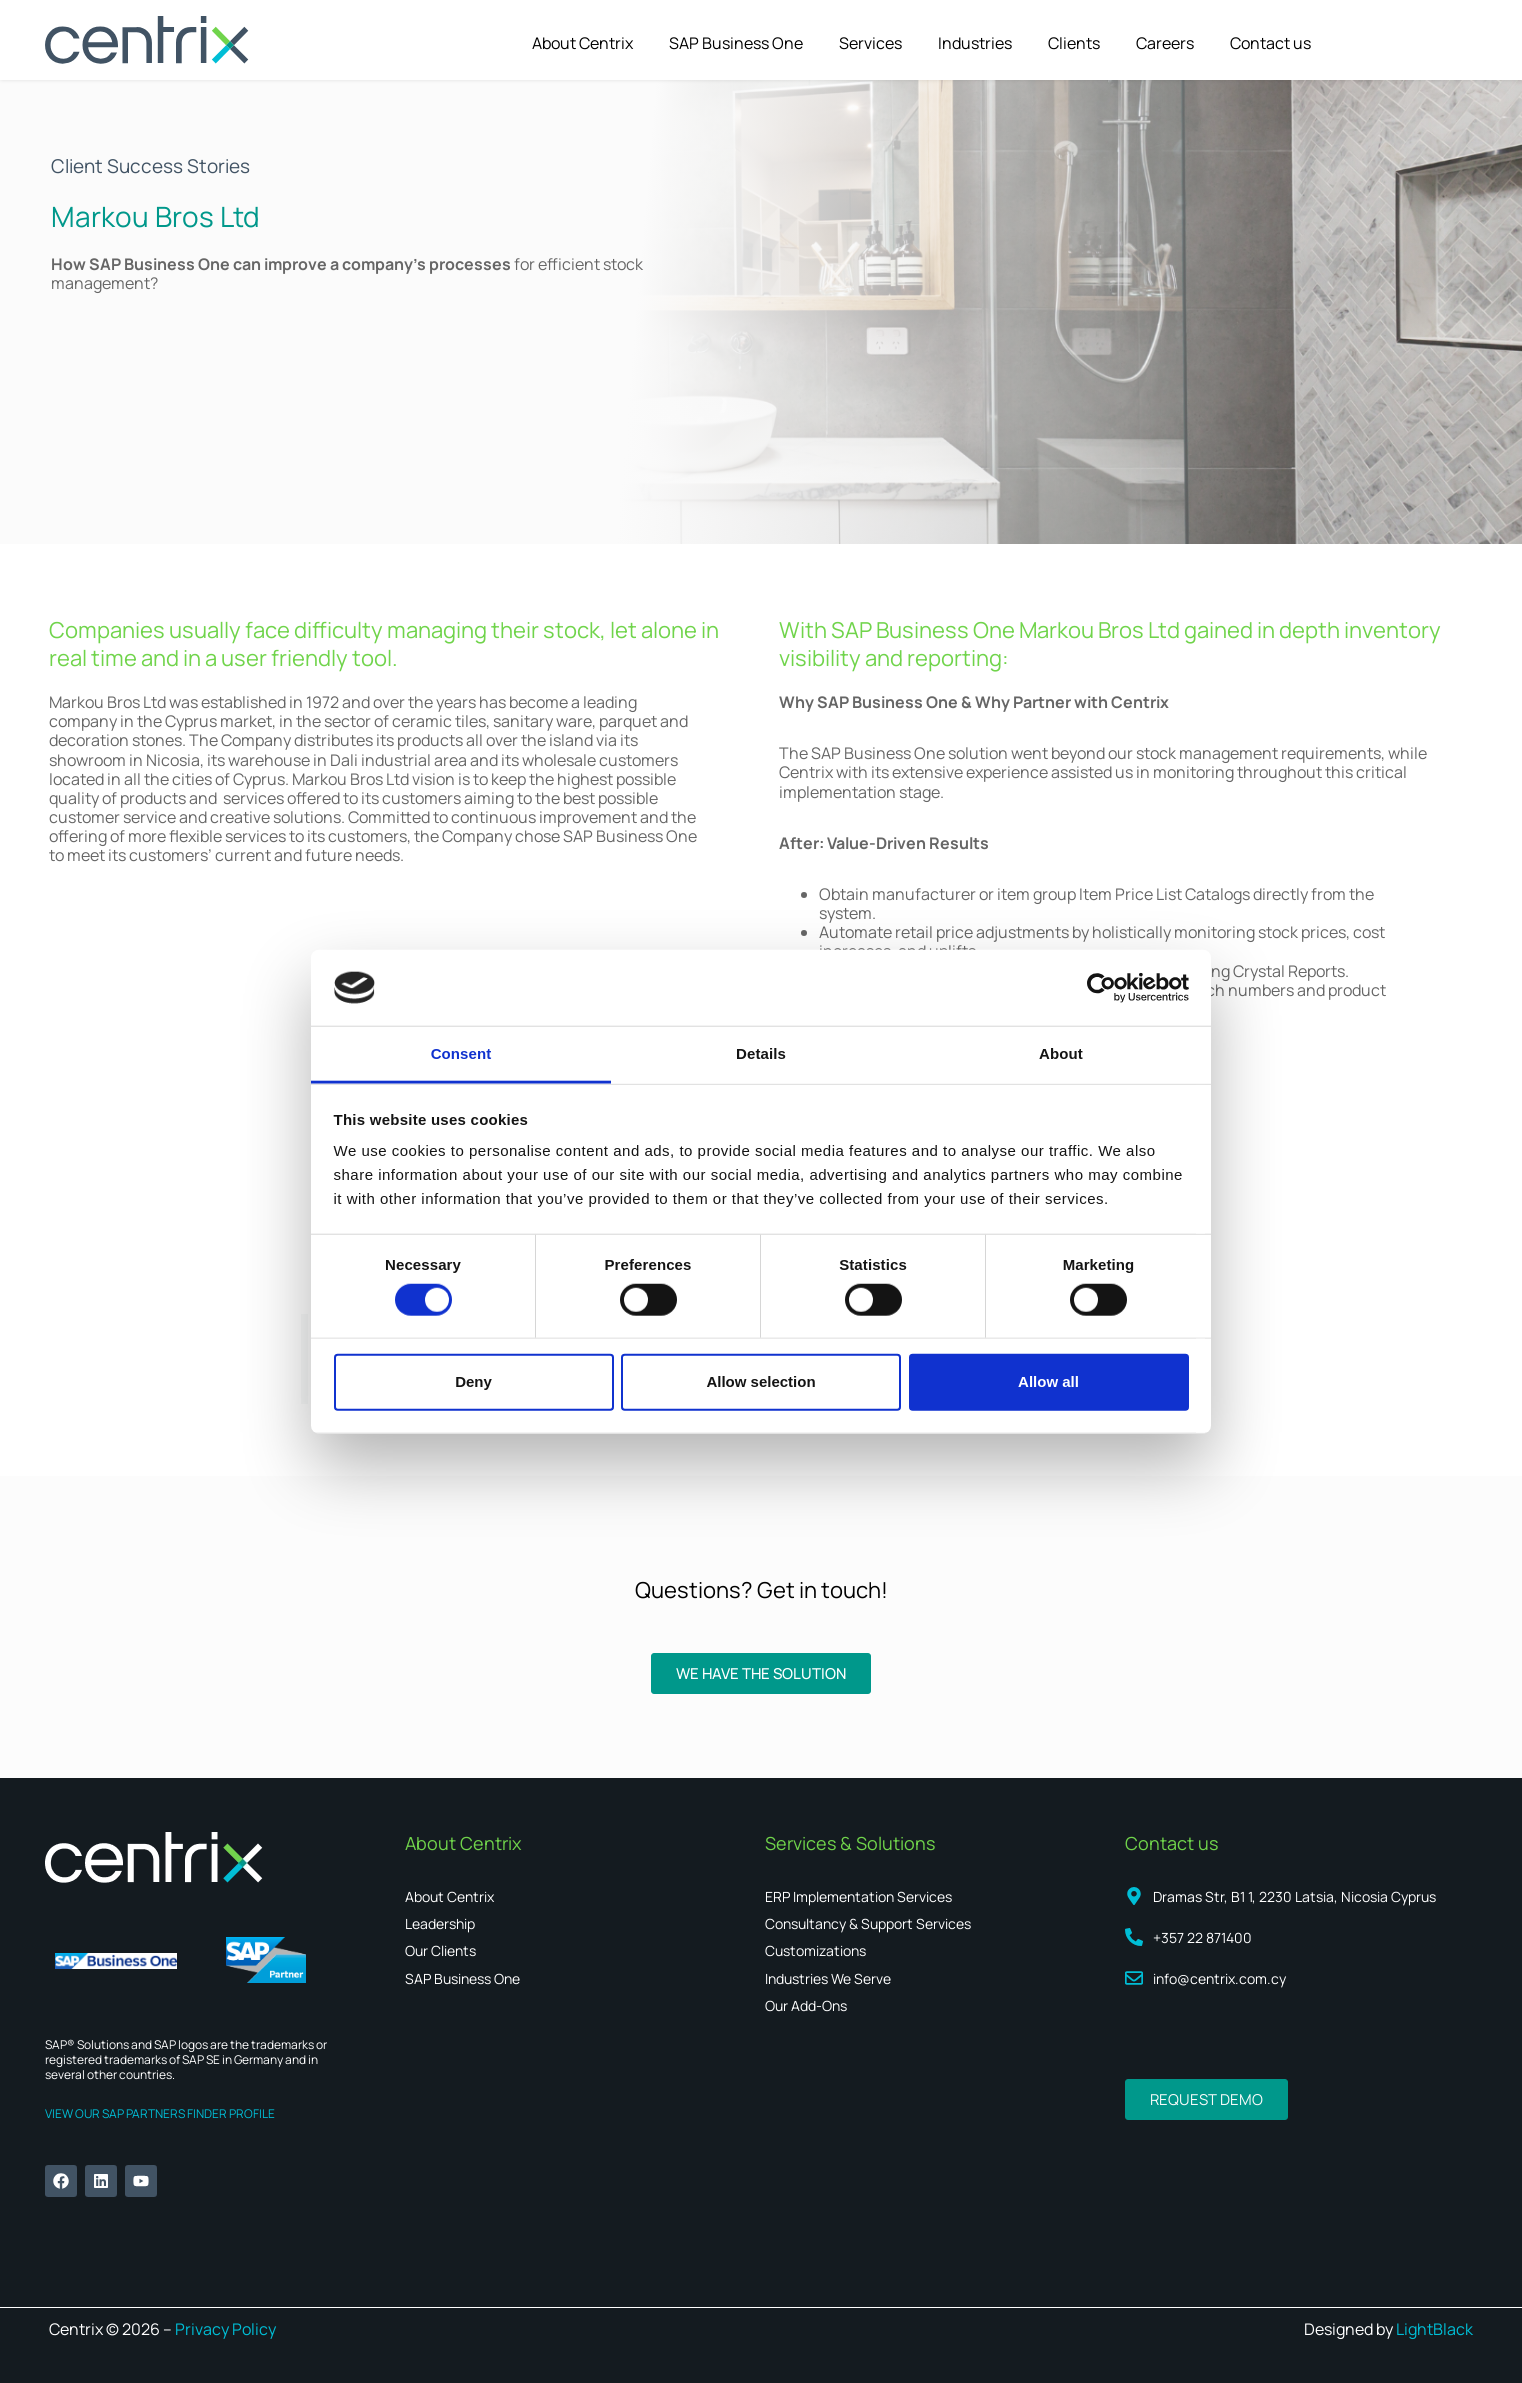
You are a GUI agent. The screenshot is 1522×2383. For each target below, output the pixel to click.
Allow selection (760, 1381)
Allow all (1048, 1381)
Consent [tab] (461, 1053)
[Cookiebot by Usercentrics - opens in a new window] (1101, 988)
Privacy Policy (224, 2329)
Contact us (1270, 43)
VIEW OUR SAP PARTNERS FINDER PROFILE (160, 2113)
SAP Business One (736, 43)
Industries (975, 43)
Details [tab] (761, 1053)
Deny (473, 1381)
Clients (1074, 43)
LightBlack (1434, 2329)
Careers (1165, 43)
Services (870, 43)
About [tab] (1061, 1053)
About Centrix (582, 43)
